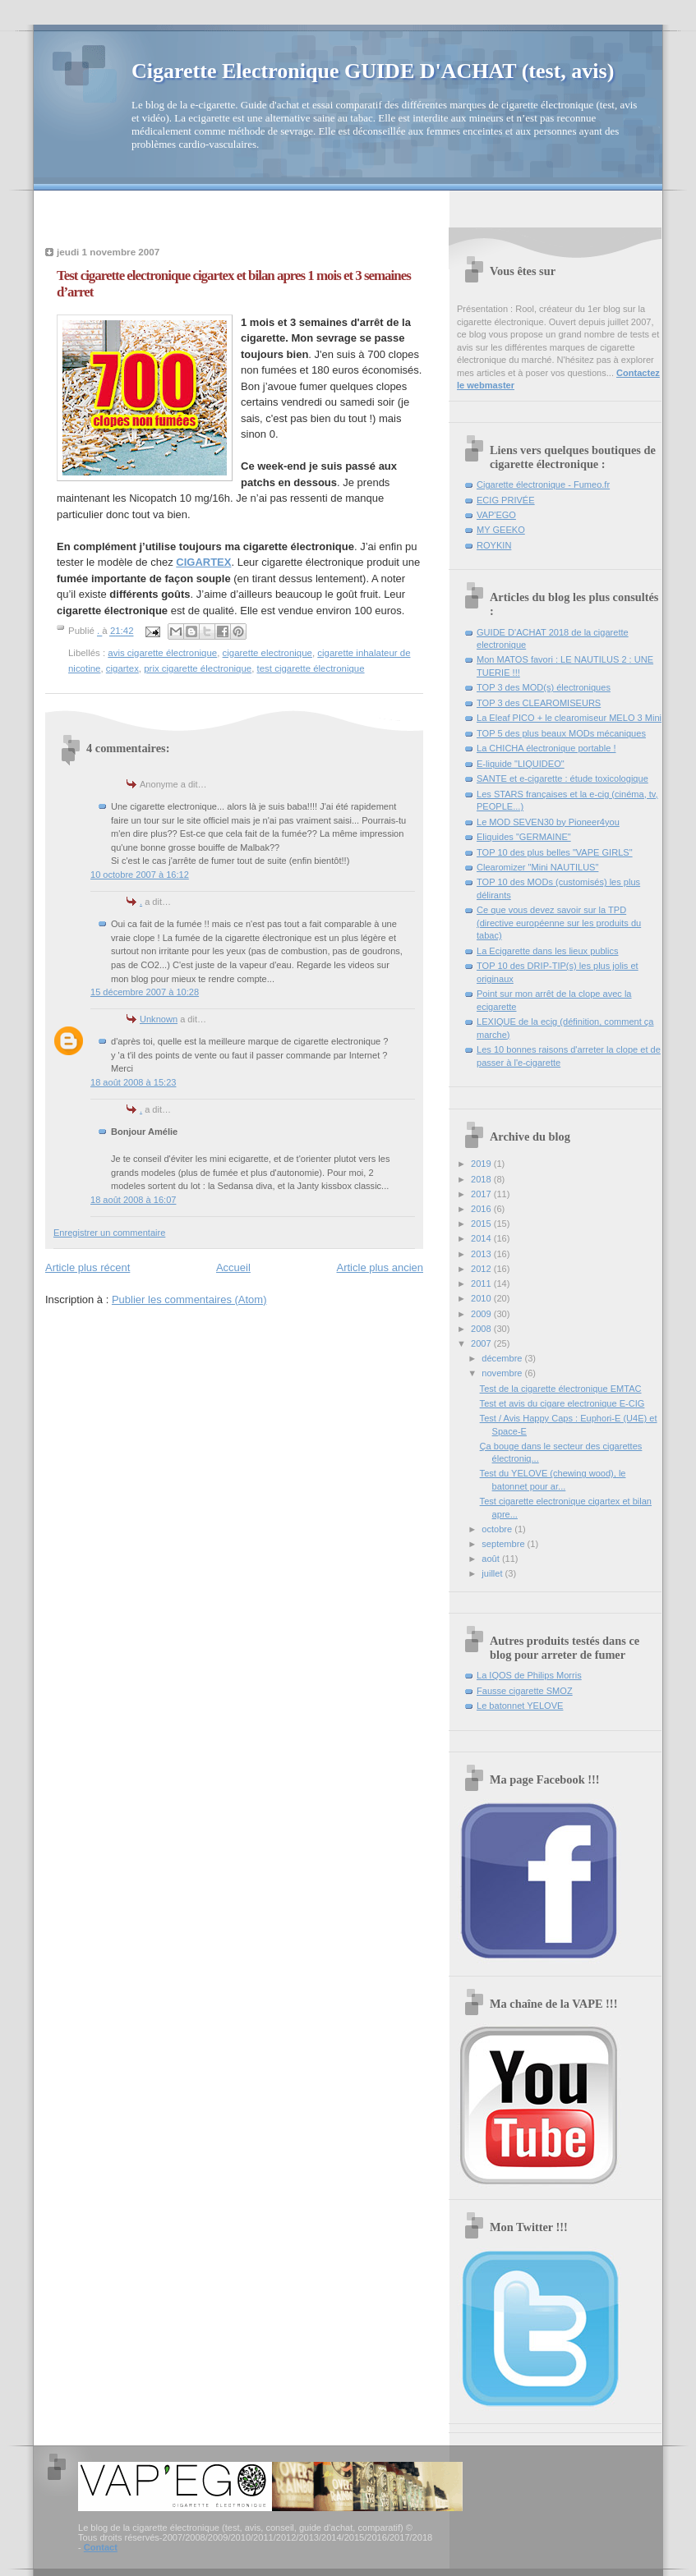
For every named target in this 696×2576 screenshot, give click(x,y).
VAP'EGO (496, 515)
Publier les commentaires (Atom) (189, 1299)
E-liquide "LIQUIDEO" (521, 764)
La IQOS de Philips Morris (529, 1675)
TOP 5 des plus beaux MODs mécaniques (561, 733)
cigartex (122, 668)
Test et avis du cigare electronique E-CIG (562, 1403)
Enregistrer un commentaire (109, 1232)
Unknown (158, 1019)
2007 (482, 1343)
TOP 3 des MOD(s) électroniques (544, 687)
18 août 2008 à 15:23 (133, 1082)
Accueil (233, 1267)
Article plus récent (87, 1267)
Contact (101, 2547)
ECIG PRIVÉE (506, 500)
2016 (482, 1209)
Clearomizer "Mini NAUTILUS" (537, 867)
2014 (482, 1238)
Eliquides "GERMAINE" (524, 837)
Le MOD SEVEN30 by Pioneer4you (548, 822)
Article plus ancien (380, 1267)
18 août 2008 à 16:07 (133, 1200)
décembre (503, 1358)
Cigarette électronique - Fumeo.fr (543, 484)
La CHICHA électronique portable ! (546, 748)
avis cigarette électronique (162, 653)
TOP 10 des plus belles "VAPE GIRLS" (555, 852)
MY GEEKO (501, 530)
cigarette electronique (267, 653)
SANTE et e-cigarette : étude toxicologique (562, 778)
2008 (482, 1329)
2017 (482, 1194)
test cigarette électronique (311, 668)
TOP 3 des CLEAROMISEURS (539, 703)
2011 (482, 1283)
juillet (493, 1573)
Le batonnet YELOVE (520, 1705)
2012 (482, 1269)
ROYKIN (494, 545)
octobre (498, 1529)
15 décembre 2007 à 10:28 (144, 992)
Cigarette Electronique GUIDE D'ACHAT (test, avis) (372, 71)
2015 (482, 1223)
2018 (482, 1179)
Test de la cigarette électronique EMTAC (561, 1389)
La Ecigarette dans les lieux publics (548, 951)
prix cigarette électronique (197, 668)
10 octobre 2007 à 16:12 (139, 874)
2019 (482, 1164)
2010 (482, 1298)
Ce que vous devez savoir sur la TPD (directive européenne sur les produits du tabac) (559, 922)
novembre (503, 1373)
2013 (482, 1254)
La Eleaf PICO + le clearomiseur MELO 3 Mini (569, 718)
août (492, 1559)
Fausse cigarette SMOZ (525, 1691)
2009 (482, 1314)
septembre (504, 1544)
